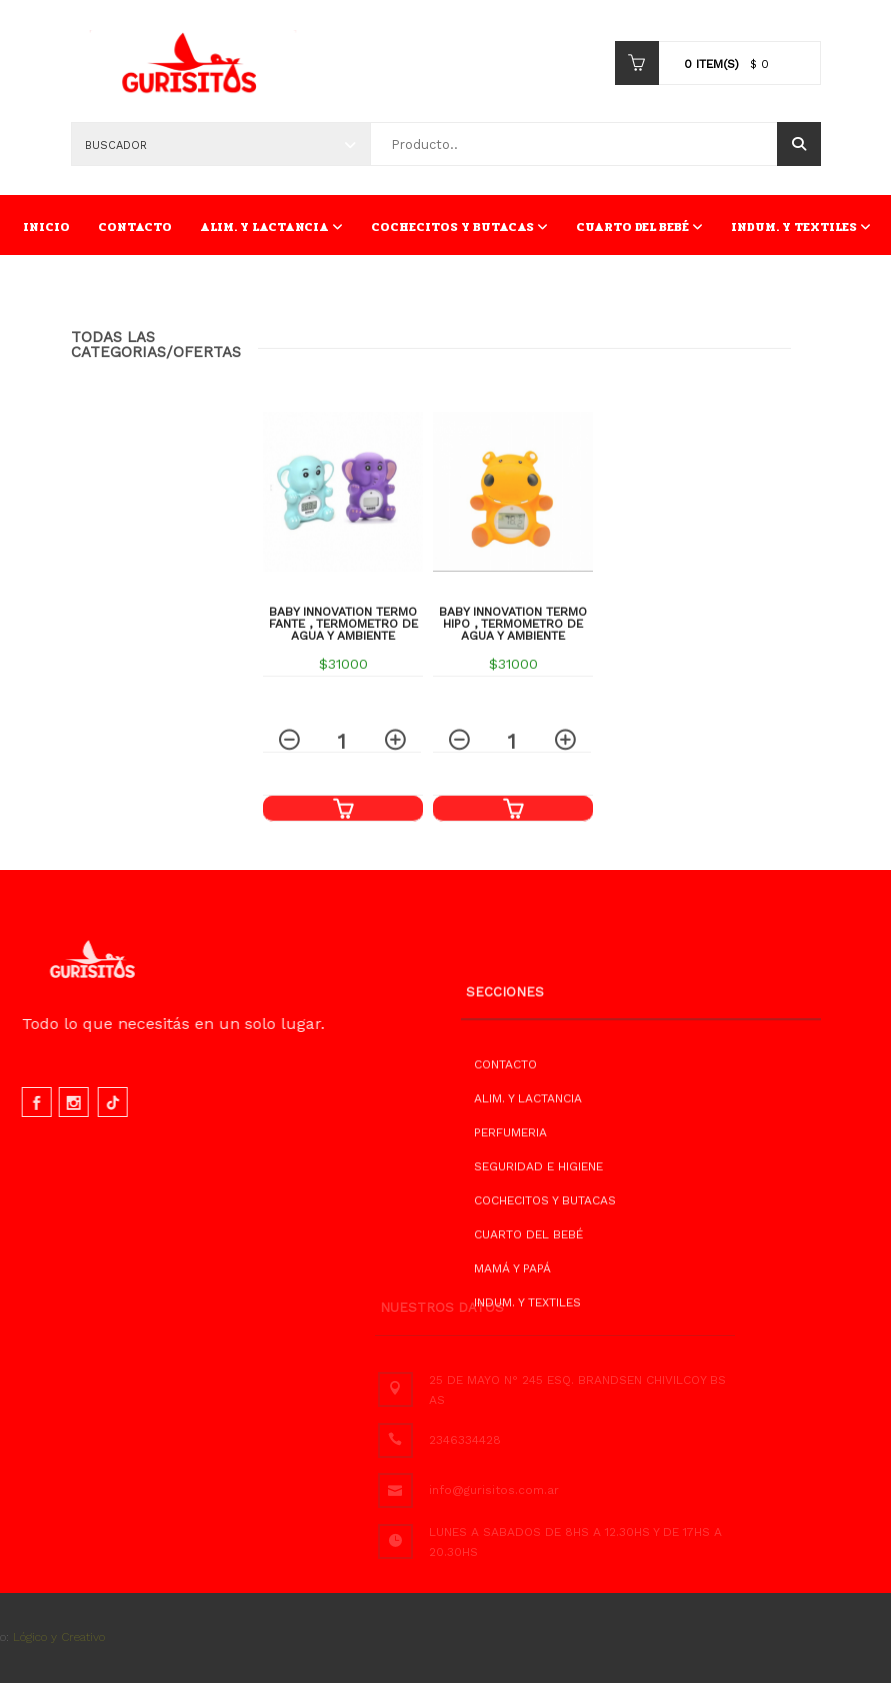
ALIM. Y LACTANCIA (271, 227)
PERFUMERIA (510, 1186)
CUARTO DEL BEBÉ (639, 227)
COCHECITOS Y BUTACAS (459, 227)
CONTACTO (135, 227)
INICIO (46, 227)
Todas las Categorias (118, 351)
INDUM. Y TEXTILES (801, 227)
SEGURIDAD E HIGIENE (538, 1220)
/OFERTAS (203, 359)
